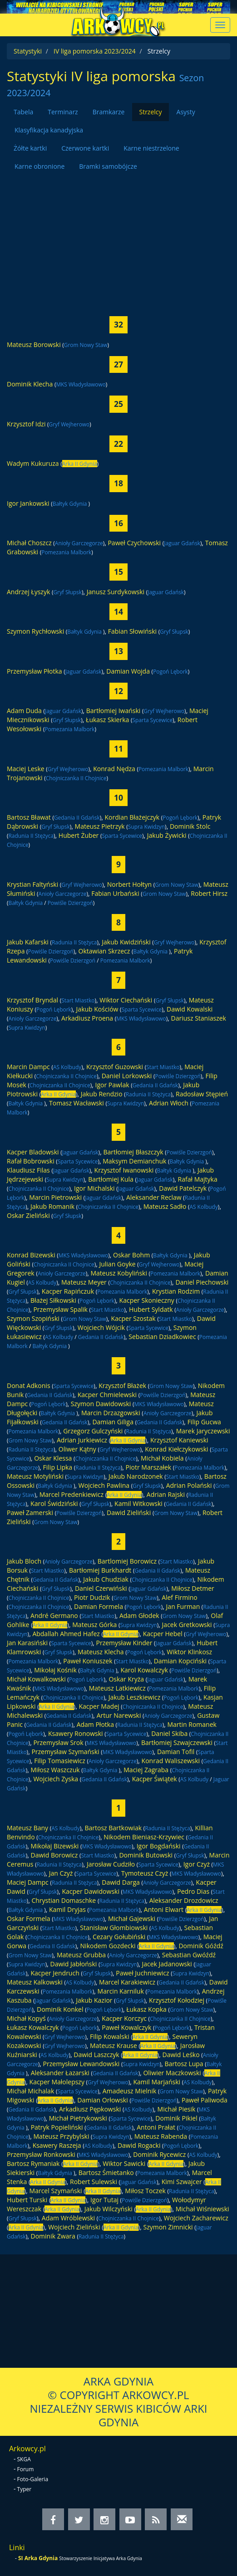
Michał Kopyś (26, 2018)
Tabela (23, 112)
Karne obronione (39, 166)
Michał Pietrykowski (78, 2118)
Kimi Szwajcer (182, 2181)
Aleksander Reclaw (154, 1197)
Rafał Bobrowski (30, 1161)
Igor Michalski (94, 1188)
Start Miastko (77, 1000)
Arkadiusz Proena (87, 1018)
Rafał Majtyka (197, 1179)
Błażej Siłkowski (53, 1300)
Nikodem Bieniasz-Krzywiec (144, 1837)
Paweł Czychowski (134, 542)
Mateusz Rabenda (160, 2136)
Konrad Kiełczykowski (176, 1449)
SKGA (24, 2459)
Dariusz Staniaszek (198, 1018)
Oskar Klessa (53, 1458)
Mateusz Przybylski (61, 2136)
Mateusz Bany (27, 1827)
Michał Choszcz (29, 542)
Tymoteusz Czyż (144, 1873)
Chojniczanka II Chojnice (76, 778)
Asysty (186, 112)
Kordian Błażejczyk (131, 817)
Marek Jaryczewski (203, 1431)
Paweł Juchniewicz (142, 1973)
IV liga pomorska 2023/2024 (95, 51)
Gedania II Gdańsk (77, 817)
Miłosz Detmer (192, 1588)
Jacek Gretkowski (187, 1624)
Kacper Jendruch (55, 1973)
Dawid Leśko (180, 2054)
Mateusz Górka (94, 1624)
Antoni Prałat (156, 2127)
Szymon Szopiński (33, 1318)
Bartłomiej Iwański (113, 710)
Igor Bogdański (159, 1846)
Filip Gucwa (204, 1422)
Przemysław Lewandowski (81, 2063)
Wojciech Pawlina (104, 1485)
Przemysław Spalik (60, 1309)
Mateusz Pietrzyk (100, 826)
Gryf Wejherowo (69, 424)
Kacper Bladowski (33, 1152)
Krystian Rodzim (176, 1291)
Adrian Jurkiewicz (82, 1440)
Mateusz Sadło (165, 1206)
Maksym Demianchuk (134, 1161)
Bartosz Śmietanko (106, 2172)
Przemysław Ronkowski (41, 2154)
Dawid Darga (121, 1882)
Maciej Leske (25, 768)
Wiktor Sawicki (124, 2163)
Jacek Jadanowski (167, 1964)
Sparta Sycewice (152, 719)
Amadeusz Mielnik (129, 2091)
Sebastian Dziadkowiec (162, 1336)
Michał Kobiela (162, 1458)
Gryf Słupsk (67, 592)
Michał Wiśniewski (202, 2209)
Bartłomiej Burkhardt (100, 1570)
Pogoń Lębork (170, 671)
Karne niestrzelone (151, 148)
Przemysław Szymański (65, 1751)
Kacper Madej (99, 1706)
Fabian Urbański (115, 893)
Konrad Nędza (114, 768)
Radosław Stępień (202, 1094)
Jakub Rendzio (102, 1094)
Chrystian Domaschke (63, 1900)
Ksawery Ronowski (75, 1733)
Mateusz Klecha (101, 1651)
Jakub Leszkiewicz (135, 1697)
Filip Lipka (58, 1467)
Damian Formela (98, 1606)
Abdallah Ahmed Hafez (66, 1633)
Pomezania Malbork (66, 552)
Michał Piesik (177, 2109)
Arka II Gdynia (79, 463)
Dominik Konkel (60, 2009)
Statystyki (28, 51)
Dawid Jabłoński (73, 1964)
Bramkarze (109, 112)
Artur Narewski (119, 1715)
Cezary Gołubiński (119, 1936)
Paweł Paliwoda (204, 2100)
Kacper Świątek (154, 1778)
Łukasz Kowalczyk (33, 2027)
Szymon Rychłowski (35, 631)
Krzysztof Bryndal (32, 1000)
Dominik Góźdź (200, 1945)
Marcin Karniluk (121, 1991)
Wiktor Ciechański (125, 1000)
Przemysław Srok (58, 1742)
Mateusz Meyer (84, 1282)
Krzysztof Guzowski (114, 1066)
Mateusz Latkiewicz (117, 1688)
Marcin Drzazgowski (110, 1412)
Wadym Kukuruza (33, 463)
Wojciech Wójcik (101, 1327)
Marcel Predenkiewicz (72, 1494)
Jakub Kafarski (28, 942)
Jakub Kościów (97, 1009)
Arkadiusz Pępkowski (90, 2109)
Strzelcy (150, 112)
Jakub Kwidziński (126, 942)
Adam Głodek (139, 1615)
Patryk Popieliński (57, 2127)
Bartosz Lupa (184, 2063)
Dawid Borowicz (54, 1855)
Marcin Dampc (28, 1066)
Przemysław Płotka (34, 671)
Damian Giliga (112, 1422)
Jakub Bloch (24, 1561)
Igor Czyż (196, 1864)
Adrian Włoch (168, 1103)
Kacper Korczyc (124, 2018)
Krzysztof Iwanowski (124, 1170)
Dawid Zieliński (129, 1512)
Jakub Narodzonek (136, 1476)
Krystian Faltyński (32, 884)
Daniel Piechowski (201, 1282)
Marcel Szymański (56, 2190)
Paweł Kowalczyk (126, 2027)
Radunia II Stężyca (31, 835)
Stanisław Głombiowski (114, 1927)
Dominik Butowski (146, 1855)
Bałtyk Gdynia (71, 503)
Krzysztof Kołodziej (176, 2000)
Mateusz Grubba (81, 1954)
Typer (24, 2489)
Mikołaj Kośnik (55, 1670)
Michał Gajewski (131, 1918)
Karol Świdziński (54, 1503)
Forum (25, 2469)
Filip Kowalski (109, 2036)
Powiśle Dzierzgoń (70, 902)
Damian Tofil (175, 1751)
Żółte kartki (30, 148)
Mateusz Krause (113, 2045)
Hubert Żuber (79, 835)
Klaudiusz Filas (28, 1170)
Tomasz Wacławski (76, 1103)
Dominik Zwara (53, 2236)
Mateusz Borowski (34, 344)
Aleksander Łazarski (60, 2072)
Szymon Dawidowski (101, 1403)
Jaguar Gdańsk (182, 543)
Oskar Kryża (126, 1679)
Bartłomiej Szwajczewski (176, 1742)
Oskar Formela (28, 1918)
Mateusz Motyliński (35, 1476)
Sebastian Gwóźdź (189, 1954)
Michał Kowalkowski (36, 1679)
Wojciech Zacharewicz (196, 2218)
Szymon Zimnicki (168, 2227)
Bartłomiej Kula (110, 1179)
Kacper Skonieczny (146, 1300)
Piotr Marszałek (149, 1467)
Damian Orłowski (102, 2100)
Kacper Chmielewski (107, 1394)
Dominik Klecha (30, 384)
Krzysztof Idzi (26, 424)
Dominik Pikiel (176, 2118)
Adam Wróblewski (68, 2218)
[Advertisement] (118, 239)
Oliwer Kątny (77, 1449)
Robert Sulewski (93, 2181)
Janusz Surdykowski (115, 591)
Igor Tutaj (104, 2199)
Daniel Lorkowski (127, 1075)
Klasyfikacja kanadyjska (49, 130)
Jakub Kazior (94, 2000)
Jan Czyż (61, 1873)
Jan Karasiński (27, 1642)
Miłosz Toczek (145, 2190)
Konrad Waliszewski (171, 1760)
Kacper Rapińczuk (68, 1291)
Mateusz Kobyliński (118, 1273)
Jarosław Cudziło (111, 1864)
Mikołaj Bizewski (55, 1846)
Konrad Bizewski (31, 1255)
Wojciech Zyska (55, 1778)
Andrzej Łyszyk (28, 591)
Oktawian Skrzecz (104, 951)
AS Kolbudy (67, 1066)
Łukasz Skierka (107, 719)
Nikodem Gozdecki (108, 1945)
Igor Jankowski (28, 503)
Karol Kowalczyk (144, 1670)
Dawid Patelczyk (183, 1188)
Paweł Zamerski (30, 1512)
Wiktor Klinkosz (189, 1651)
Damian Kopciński (180, 1661)
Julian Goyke (117, 1264)
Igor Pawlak (112, 1084)
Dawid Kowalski (189, 1009)
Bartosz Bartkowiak (113, 1827)
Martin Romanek (191, 1724)
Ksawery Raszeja (57, 2145)
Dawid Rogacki (139, 2145)
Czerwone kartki (85, 148)
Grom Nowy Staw (86, 344)
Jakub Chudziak (105, 1579)
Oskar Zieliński (28, 1215)
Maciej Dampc (28, 1882)
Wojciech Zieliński (74, 2227)
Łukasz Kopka (146, 2009)
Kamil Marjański (156, 2081)
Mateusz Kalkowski (35, 1982)
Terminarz (63, 112)
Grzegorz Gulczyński (93, 1431)
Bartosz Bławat (29, 817)
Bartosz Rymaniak (33, 2163)
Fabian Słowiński (132, 631)
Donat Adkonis (28, 1385)
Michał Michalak (30, 2091)
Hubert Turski (27, 2199)
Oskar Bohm (131, 1255)
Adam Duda (24, 710)
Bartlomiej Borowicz (127, 1561)
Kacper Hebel (163, 1633)
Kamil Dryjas (67, 1909)
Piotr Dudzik (92, 1597)
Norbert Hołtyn (129, 884)
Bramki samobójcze (108, 166)
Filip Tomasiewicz (59, 1760)
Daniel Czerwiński (101, 1588)
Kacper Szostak (133, 1318)
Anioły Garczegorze (79, 543)
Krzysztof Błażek (122, 1385)
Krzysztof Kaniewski (179, 1440)
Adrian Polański (189, 1485)
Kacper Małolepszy (57, 2081)
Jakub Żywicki (167, 835)
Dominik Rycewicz (159, 2154)
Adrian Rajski (166, 1494)
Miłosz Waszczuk (55, 1769)
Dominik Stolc (190, 826)
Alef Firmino (180, 1597)
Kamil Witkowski (138, 1503)
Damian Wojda (128, 671)
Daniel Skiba (169, 1733)
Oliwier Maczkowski (172, 2072)
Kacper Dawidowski (90, 1891)
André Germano (54, 1615)
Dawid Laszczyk (96, 2054)
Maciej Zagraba (145, 1769)
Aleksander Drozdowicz (183, 1900)
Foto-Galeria (33, 2479)
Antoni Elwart (163, 1909)
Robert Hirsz (209, 893)
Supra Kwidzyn (146, 826)
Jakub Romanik (52, 1206)
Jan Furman (183, 1606)
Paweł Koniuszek (87, 1661)
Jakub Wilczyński (108, 2209)
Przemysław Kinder (124, 1642)
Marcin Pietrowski (55, 1197)
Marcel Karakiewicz (127, 1982)
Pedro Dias (193, 1891)
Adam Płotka (95, 1724)
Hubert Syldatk (151, 1309)
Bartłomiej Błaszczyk (133, 1152)
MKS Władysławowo (80, 384)
